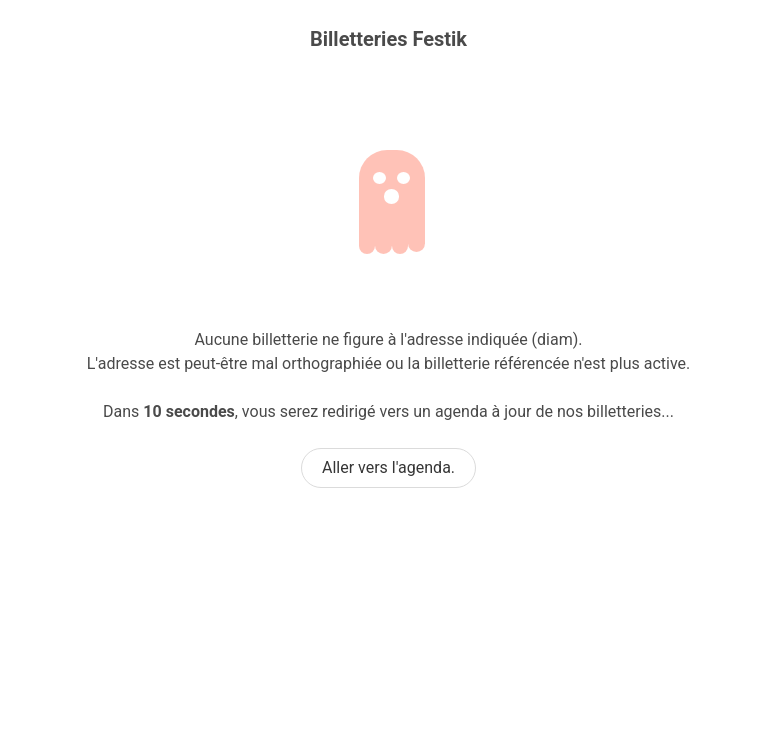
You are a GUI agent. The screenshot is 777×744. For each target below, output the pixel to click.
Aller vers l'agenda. (388, 467)
